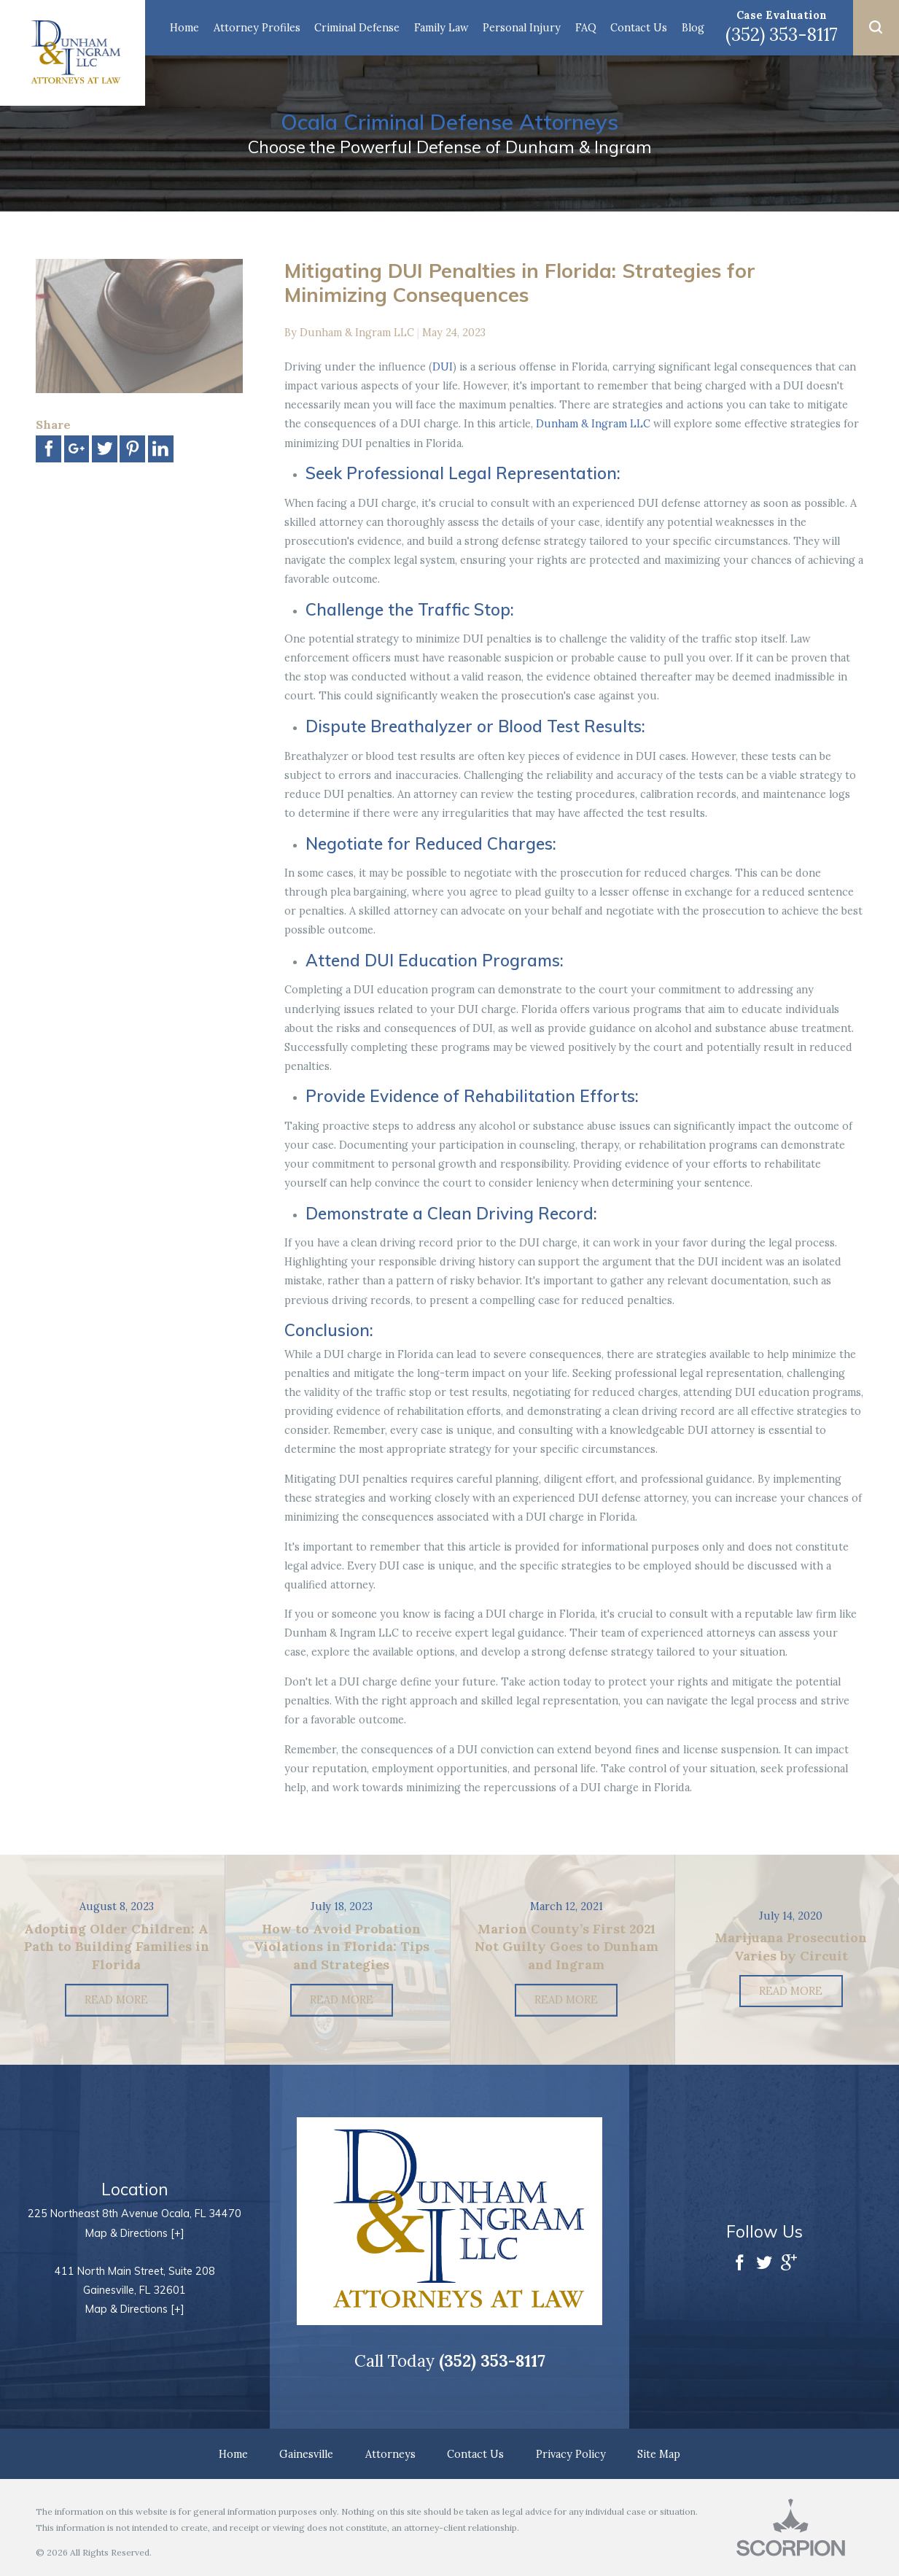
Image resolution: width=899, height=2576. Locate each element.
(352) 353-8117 (781, 34)
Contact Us (638, 27)
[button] (876, 27)
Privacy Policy (571, 2454)
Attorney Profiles (257, 27)
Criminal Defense (357, 27)
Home (184, 27)
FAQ (585, 27)
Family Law (441, 27)
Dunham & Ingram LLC (593, 423)
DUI (442, 366)
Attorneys (390, 2454)
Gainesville (306, 2454)
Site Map (658, 2454)
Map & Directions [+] (134, 2233)
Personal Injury (522, 27)
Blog (693, 27)
